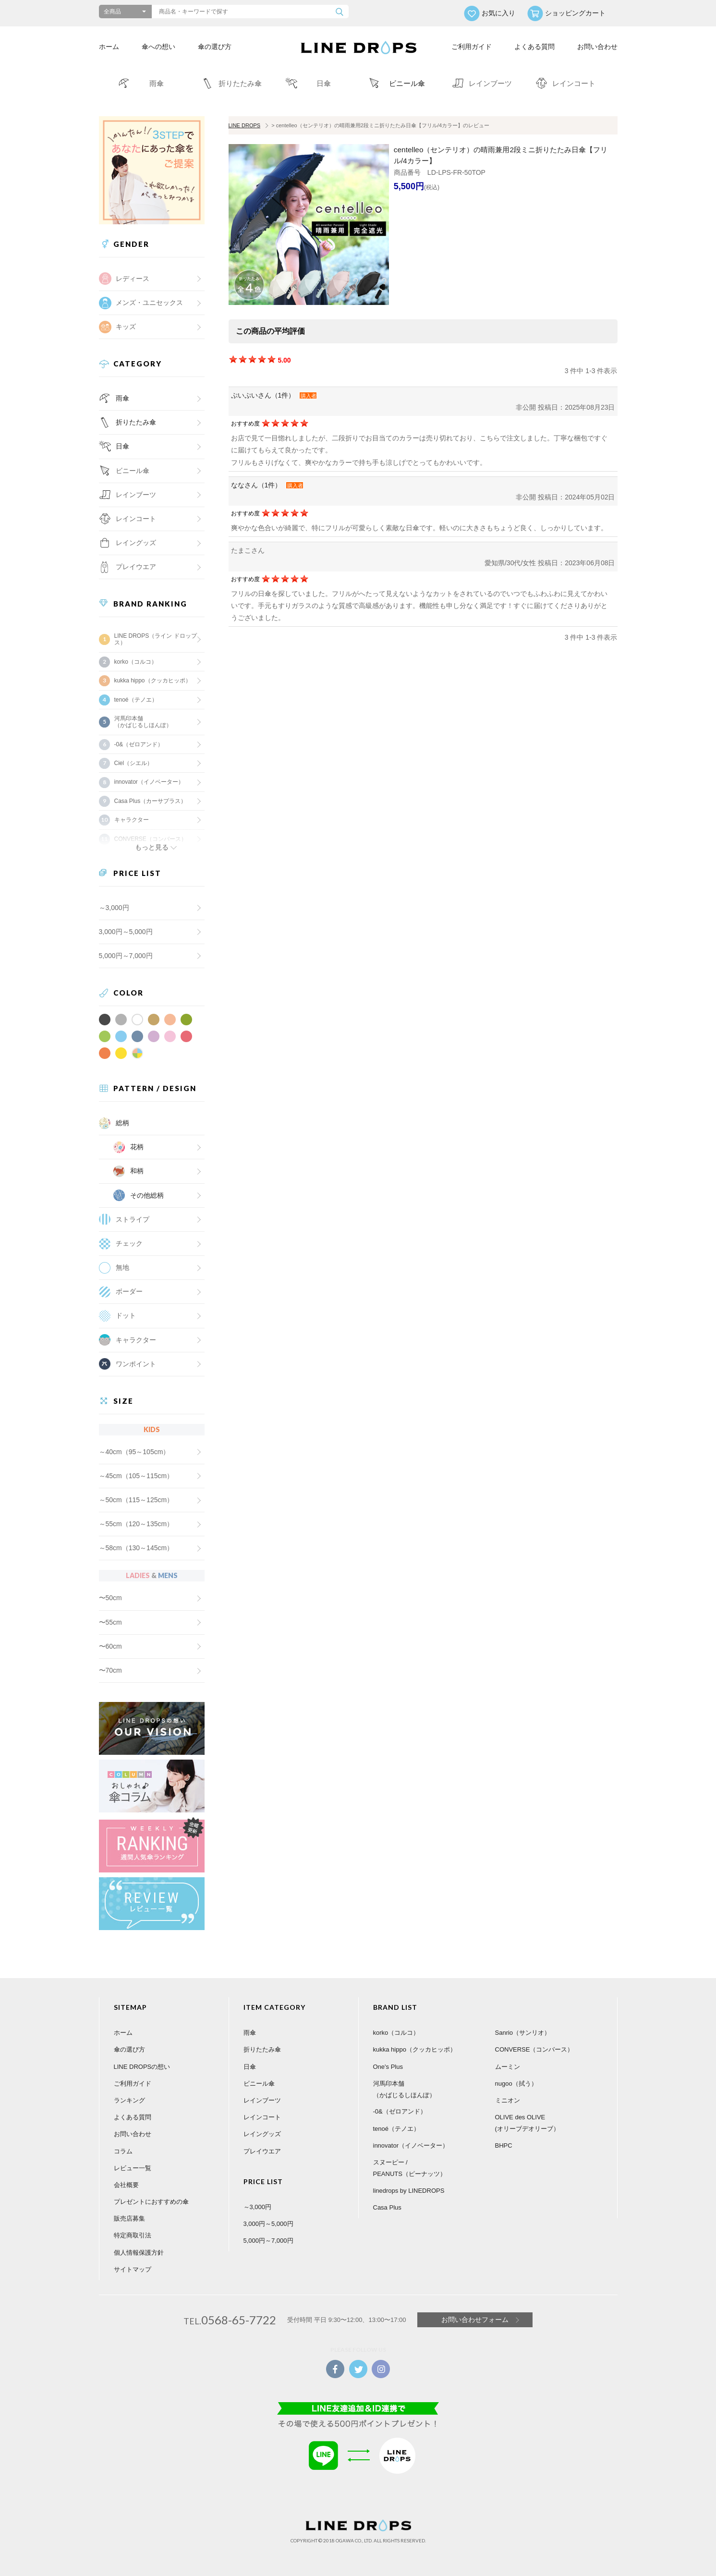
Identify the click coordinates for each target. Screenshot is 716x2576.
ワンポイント (136, 1364)
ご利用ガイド (471, 46)
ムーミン (507, 2066)
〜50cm (110, 1598)
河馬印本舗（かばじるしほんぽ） (143, 722)
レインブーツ (262, 2100)
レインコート (262, 2117)
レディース (132, 278)
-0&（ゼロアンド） (139, 744)
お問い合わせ (597, 46)
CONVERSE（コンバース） (534, 2049)
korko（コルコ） (135, 661)
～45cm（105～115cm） (136, 1476)
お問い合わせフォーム (475, 2319)
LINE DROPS (245, 125)
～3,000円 (114, 907)
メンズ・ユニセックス (149, 302)
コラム (123, 2151)
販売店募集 (129, 2218)
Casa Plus (387, 2207)
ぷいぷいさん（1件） (263, 395)
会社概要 (126, 2184)
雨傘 (122, 398)
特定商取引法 (132, 2235)
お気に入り (498, 13)
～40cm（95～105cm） (134, 1452)
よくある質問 (534, 46)
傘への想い (158, 46)
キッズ (126, 326)
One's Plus (388, 2066)
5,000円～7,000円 (126, 956)
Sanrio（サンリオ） (523, 2032)
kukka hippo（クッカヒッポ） (152, 680)
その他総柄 (147, 1195)
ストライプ (132, 1219)
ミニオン (507, 2100)
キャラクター (136, 1340)
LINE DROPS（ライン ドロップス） (155, 639)
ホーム (109, 46)
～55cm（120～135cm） (136, 1524)
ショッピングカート (575, 13)
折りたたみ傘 (136, 422)
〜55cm (110, 1622)
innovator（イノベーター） (149, 781)
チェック (129, 1243)
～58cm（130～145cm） (136, 1548)
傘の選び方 (214, 46)
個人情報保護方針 (139, 2252)
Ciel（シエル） (133, 763)
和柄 (137, 1171)
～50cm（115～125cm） (136, 1500)
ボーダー (129, 1291)
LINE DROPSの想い (142, 2066)
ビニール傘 (132, 470)
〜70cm (110, 1670)
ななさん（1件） (256, 485)
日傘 (122, 446)
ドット (126, 1315)
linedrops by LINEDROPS (409, 2190)
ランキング (129, 2100)
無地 (122, 1267)
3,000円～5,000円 (126, 932)
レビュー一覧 (132, 2168)
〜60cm (110, 1646)
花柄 (137, 1147)
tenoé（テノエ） (136, 699)
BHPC (503, 2145)
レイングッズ (136, 543)
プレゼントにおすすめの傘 (151, 2201)
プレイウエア (136, 567)
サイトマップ (132, 2269)
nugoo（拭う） (516, 2083)
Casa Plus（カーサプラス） (150, 801)
